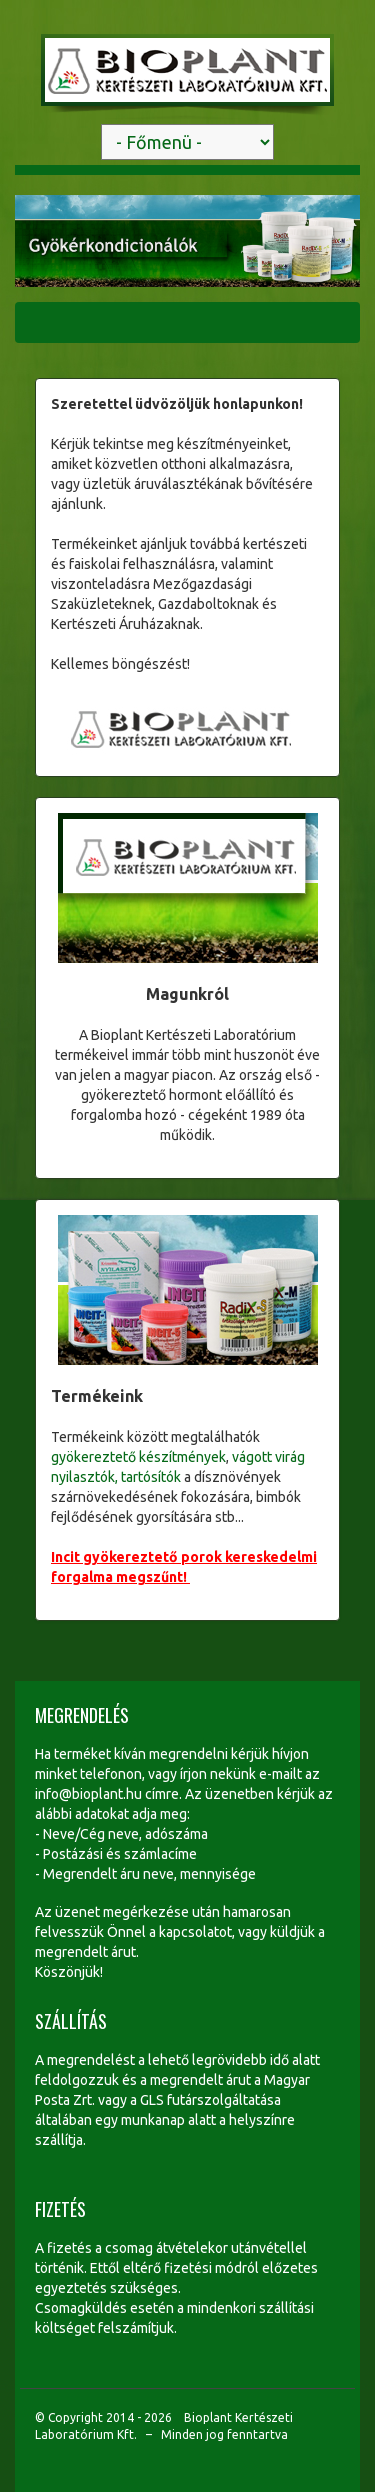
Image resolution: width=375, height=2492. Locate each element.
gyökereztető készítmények (138, 1457)
